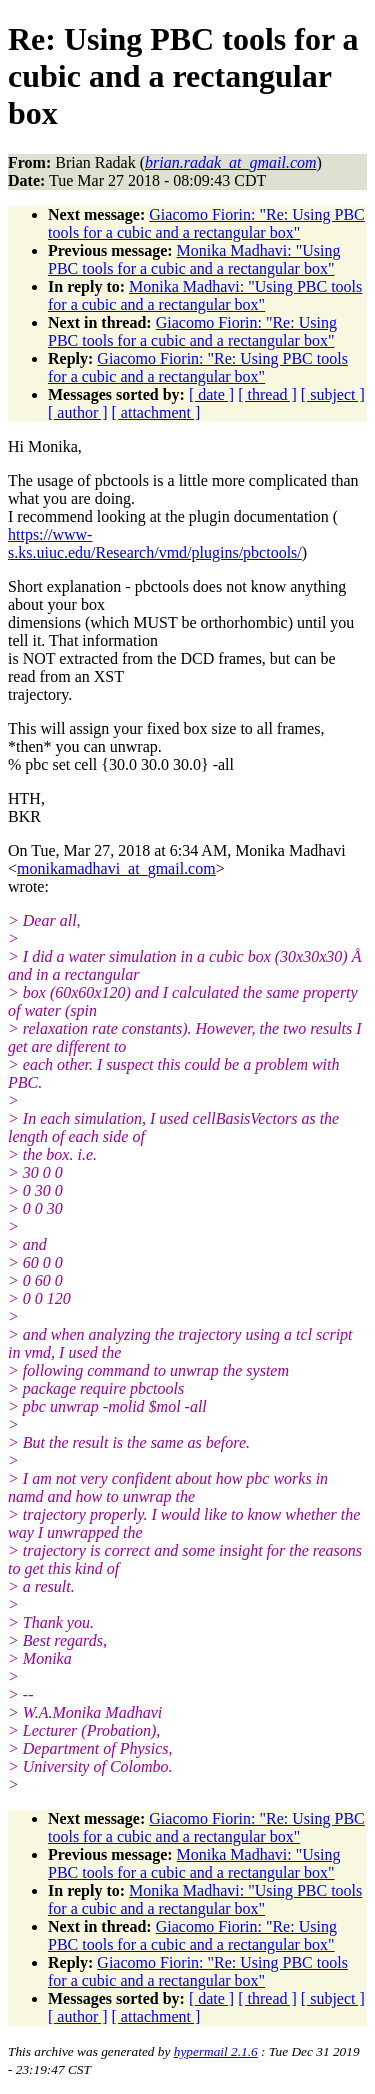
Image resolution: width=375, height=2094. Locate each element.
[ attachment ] (156, 412)
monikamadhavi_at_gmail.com (116, 868)
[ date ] (211, 394)
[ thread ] (267, 394)
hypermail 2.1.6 (216, 2051)
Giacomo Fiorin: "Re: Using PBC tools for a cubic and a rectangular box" (206, 223)
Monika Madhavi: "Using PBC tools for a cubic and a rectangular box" (194, 259)
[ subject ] (333, 394)
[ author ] (78, 412)
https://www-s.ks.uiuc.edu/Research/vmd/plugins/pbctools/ (155, 543)
